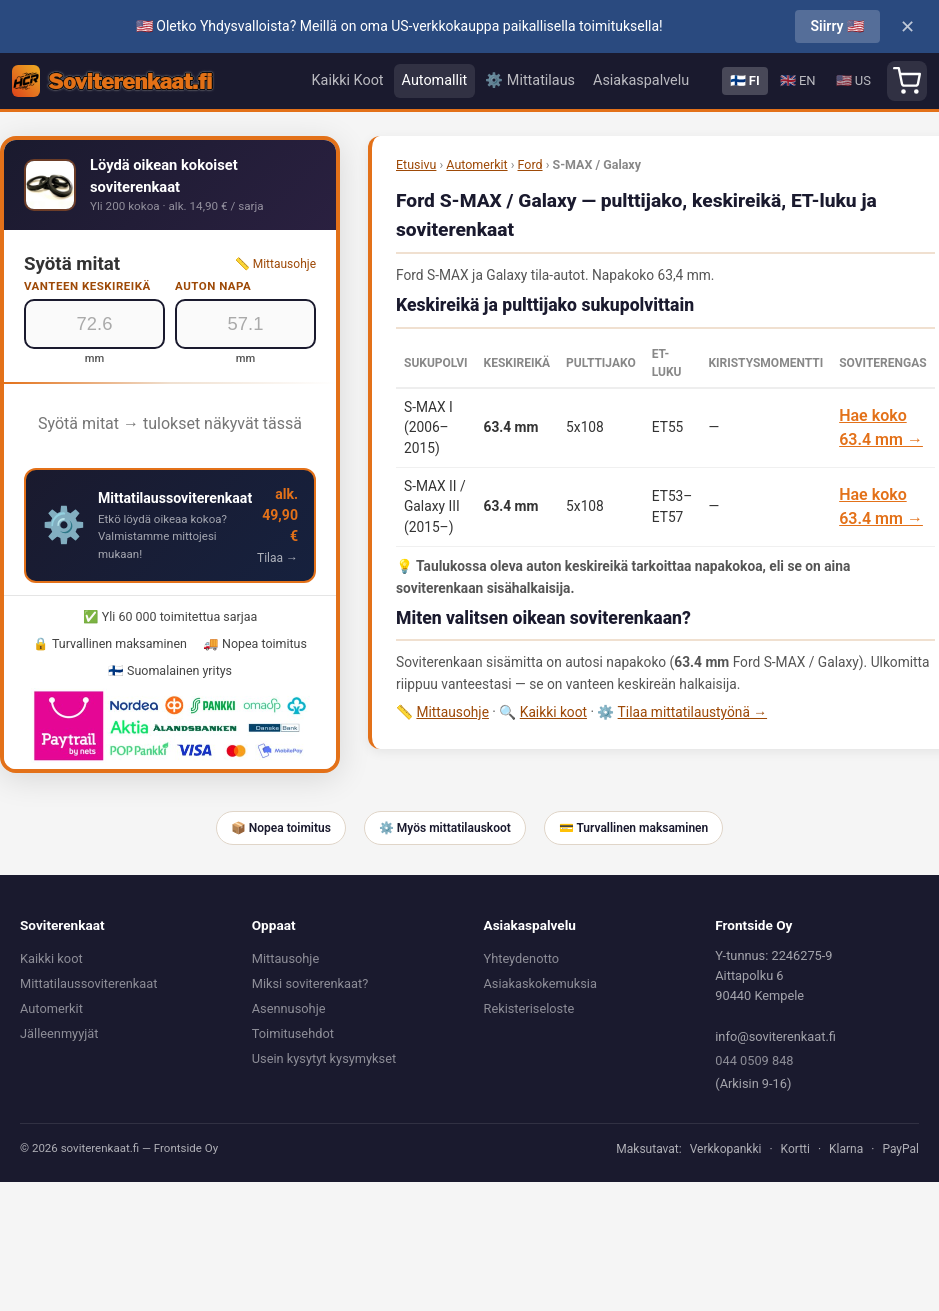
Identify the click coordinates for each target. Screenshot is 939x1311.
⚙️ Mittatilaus (530, 80)
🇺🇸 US (853, 80)
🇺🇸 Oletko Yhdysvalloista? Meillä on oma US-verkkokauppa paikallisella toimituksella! (399, 26)
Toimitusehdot (293, 1033)
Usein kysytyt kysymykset (324, 1058)
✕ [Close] (907, 27)
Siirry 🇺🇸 (837, 26)
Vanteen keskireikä (87, 286)
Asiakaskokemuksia (540, 983)
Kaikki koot (553, 712)
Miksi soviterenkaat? (310, 983)
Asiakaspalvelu (641, 80)
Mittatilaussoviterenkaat (88, 983)
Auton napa (213, 286)
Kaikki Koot (348, 80)
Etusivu (416, 164)
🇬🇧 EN (798, 80)
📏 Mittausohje (275, 264)
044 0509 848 (754, 1060)
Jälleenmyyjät (59, 1033)
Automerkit (476, 164)
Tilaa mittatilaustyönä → (692, 712)
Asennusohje (289, 1008)
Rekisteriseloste (529, 1008)
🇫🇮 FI (745, 80)
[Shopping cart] (907, 81)
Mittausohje (452, 712)
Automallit (435, 80)
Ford (530, 164)
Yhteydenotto (522, 958)
